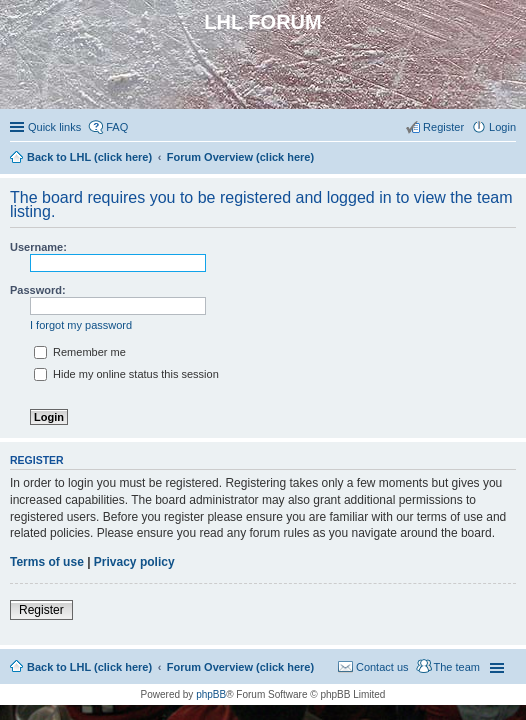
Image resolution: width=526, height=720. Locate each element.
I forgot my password (81, 325)
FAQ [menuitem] (117, 127)
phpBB (211, 694)
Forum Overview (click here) (240, 667)
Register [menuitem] (443, 127)
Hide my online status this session (126, 374)
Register (41, 610)
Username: (38, 247)
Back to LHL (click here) (89, 667)
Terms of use (47, 562)
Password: (38, 290)
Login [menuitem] (502, 127)
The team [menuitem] (457, 667)
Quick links (54, 127)
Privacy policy (134, 562)
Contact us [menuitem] (382, 667)
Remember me (80, 352)
